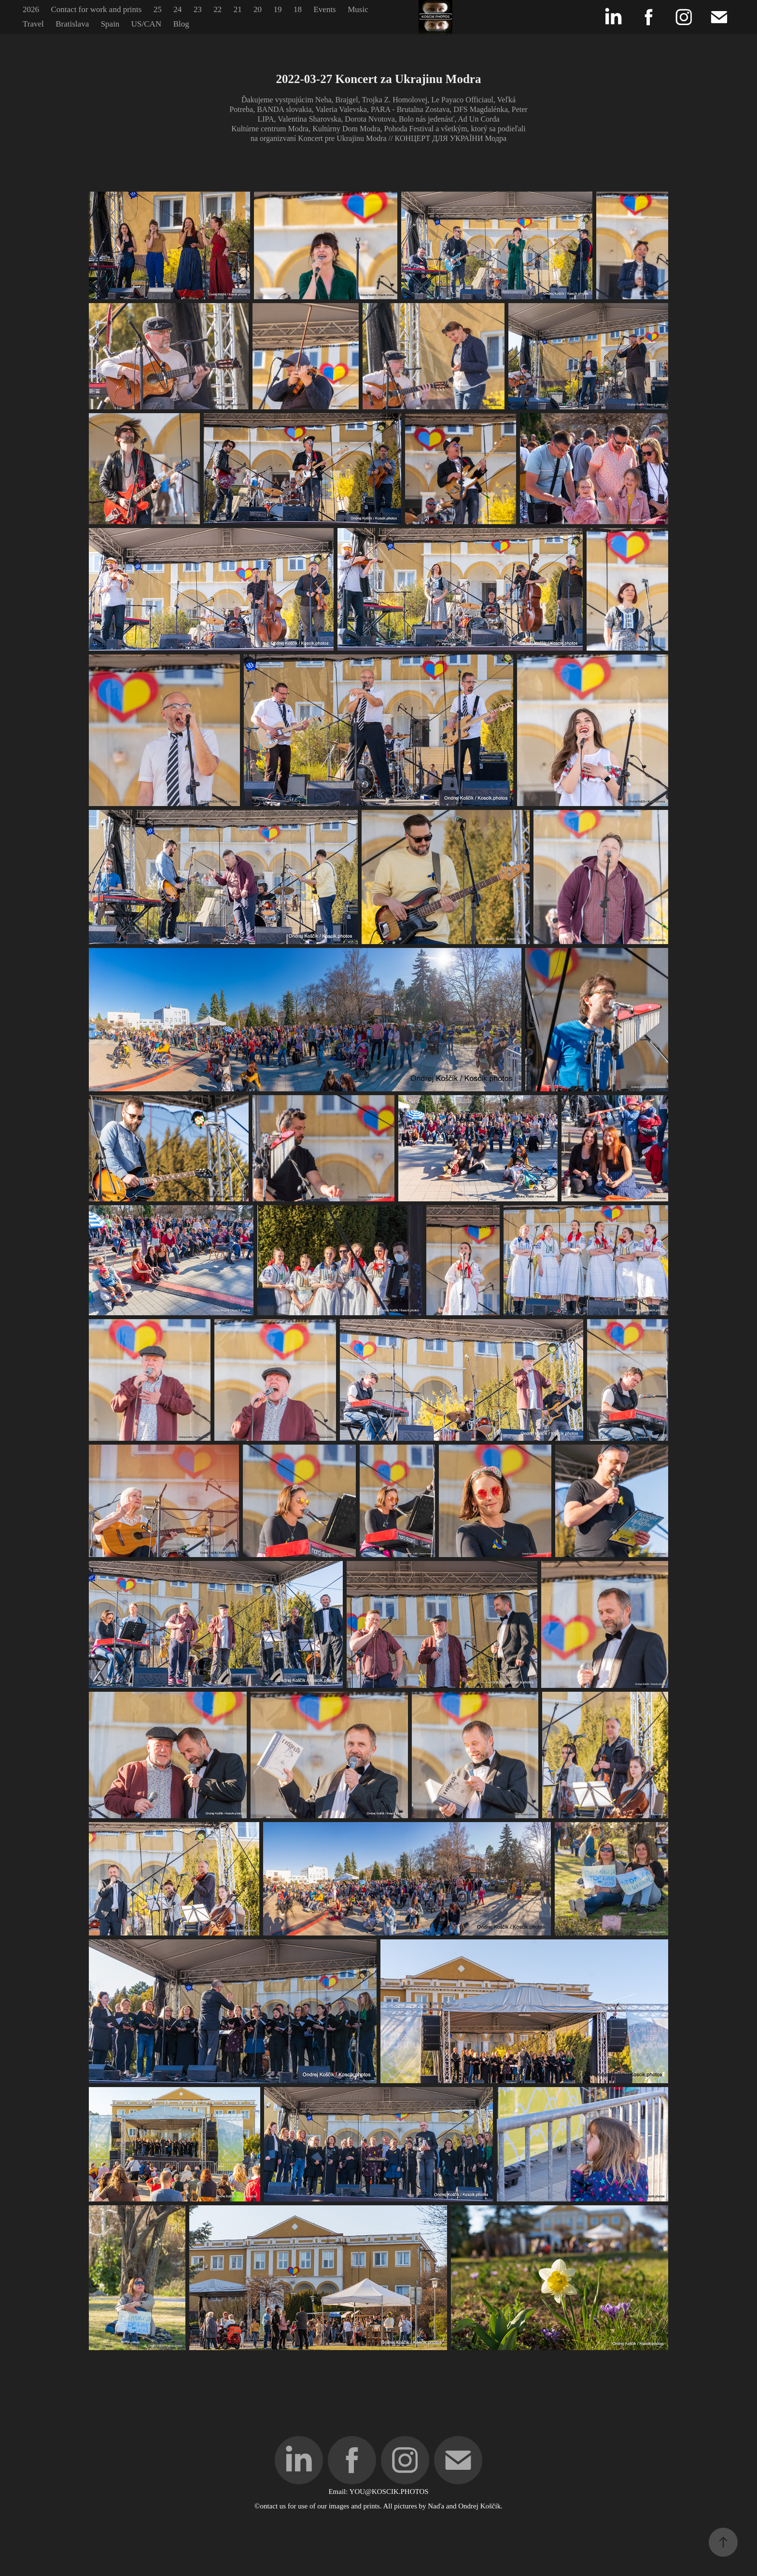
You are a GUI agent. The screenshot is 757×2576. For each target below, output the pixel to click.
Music (358, 9)
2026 (31, 9)
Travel (33, 23)
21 (238, 9)
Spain (110, 23)
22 (217, 9)
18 (298, 9)
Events (324, 9)
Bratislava (72, 23)
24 (177, 9)
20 (257, 9)
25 (158, 9)
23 (198, 9)
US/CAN (146, 23)
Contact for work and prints (96, 9)
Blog (181, 23)
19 (278, 9)
